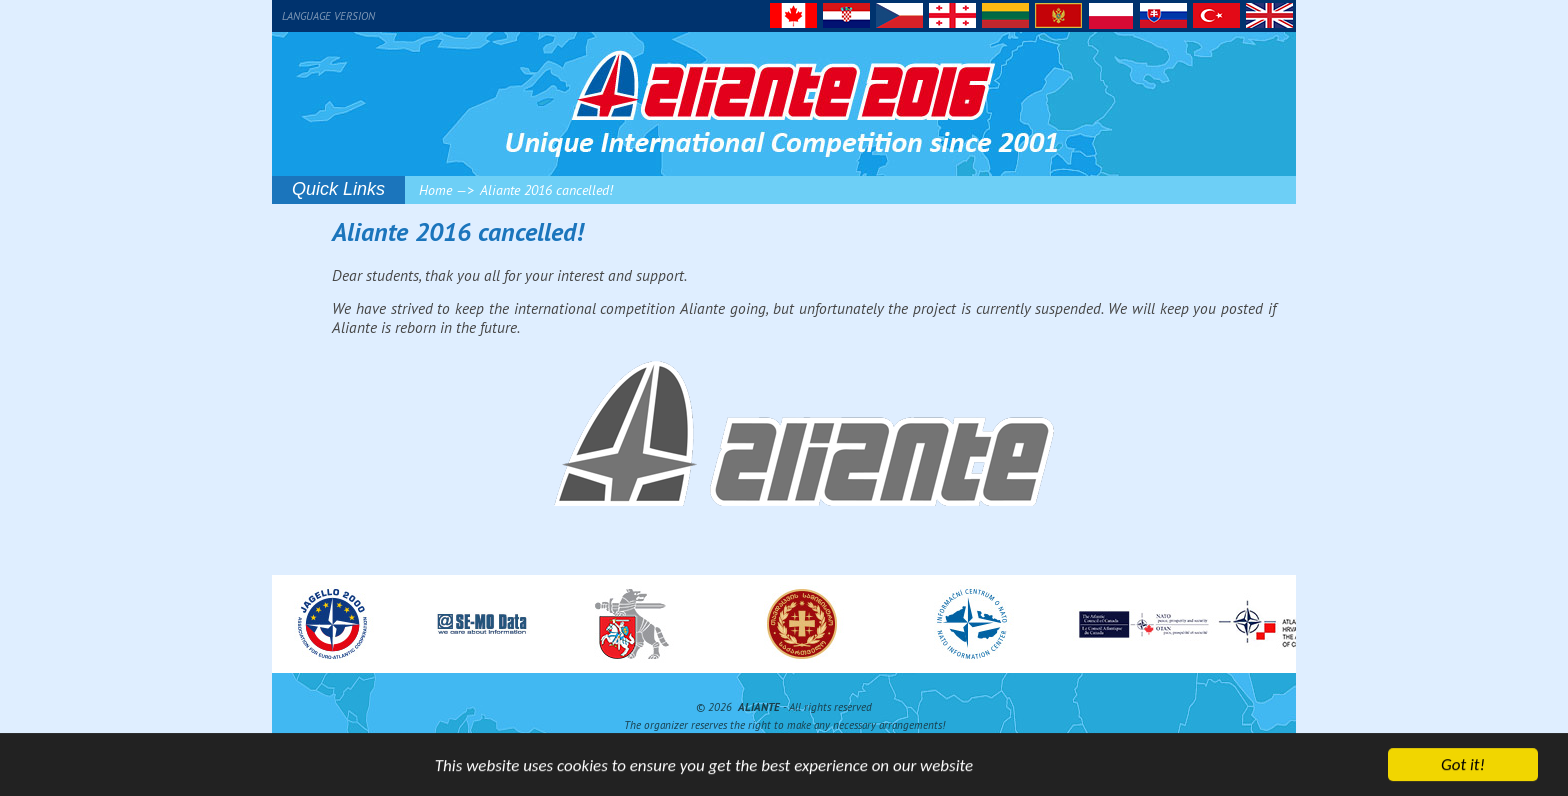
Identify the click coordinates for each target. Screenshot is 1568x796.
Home (435, 190)
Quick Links (338, 189)
